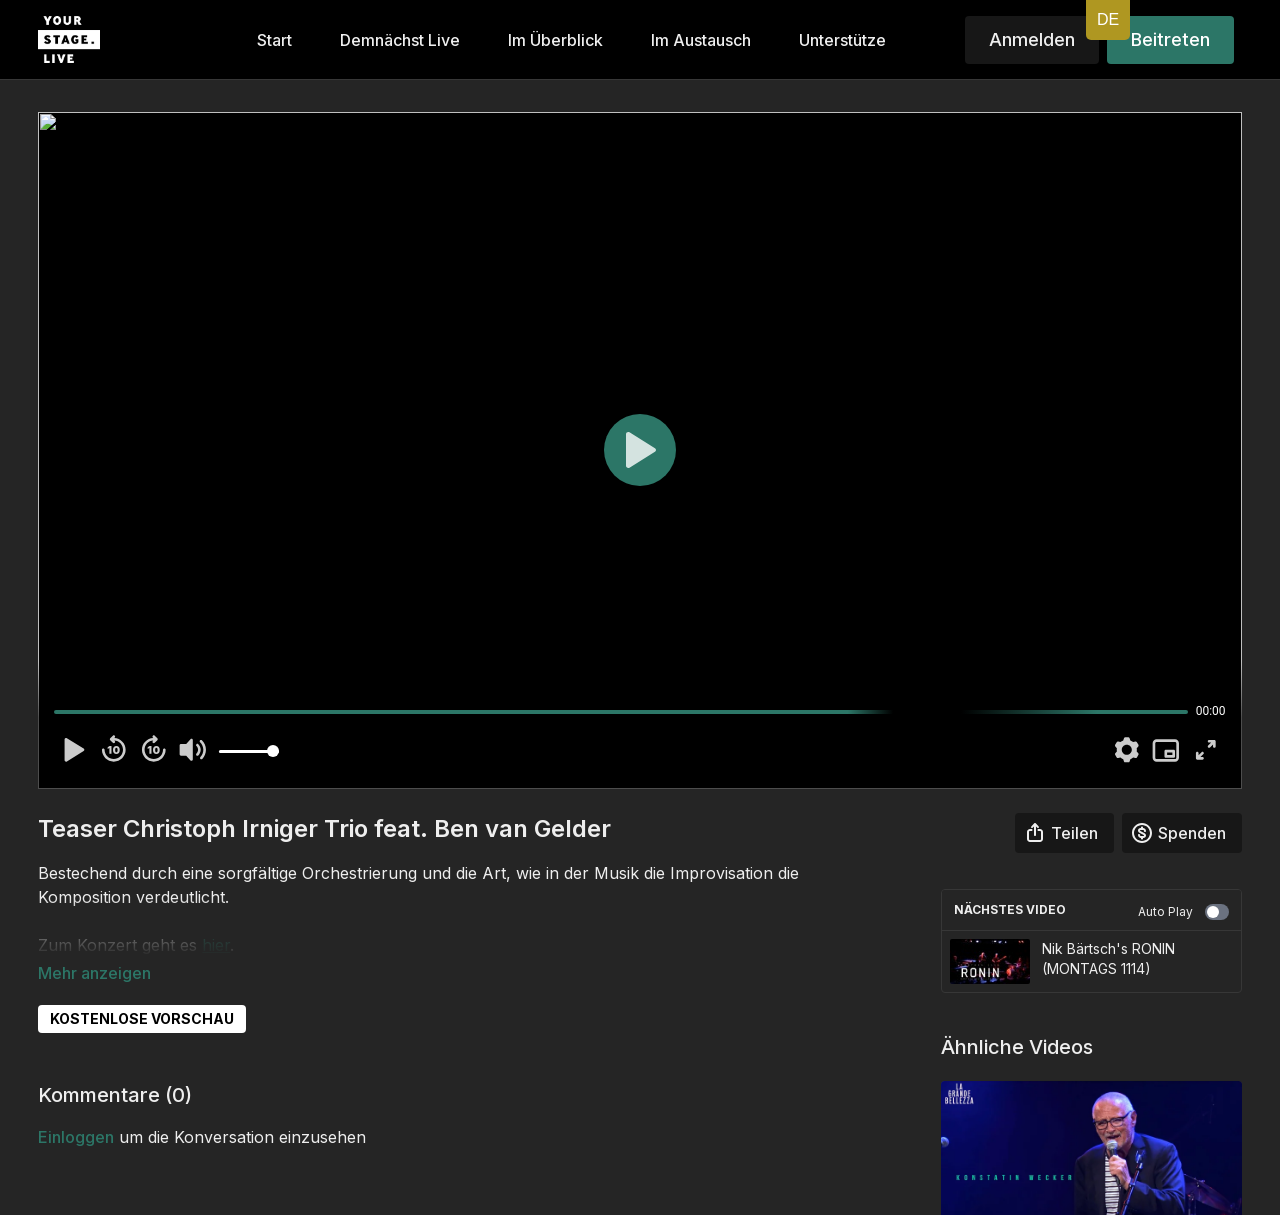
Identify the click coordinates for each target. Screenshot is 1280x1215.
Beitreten (1170, 39)
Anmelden (1032, 39)
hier (216, 945)
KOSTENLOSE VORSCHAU (142, 990)
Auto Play (1183, 912)
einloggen (76, 1109)
